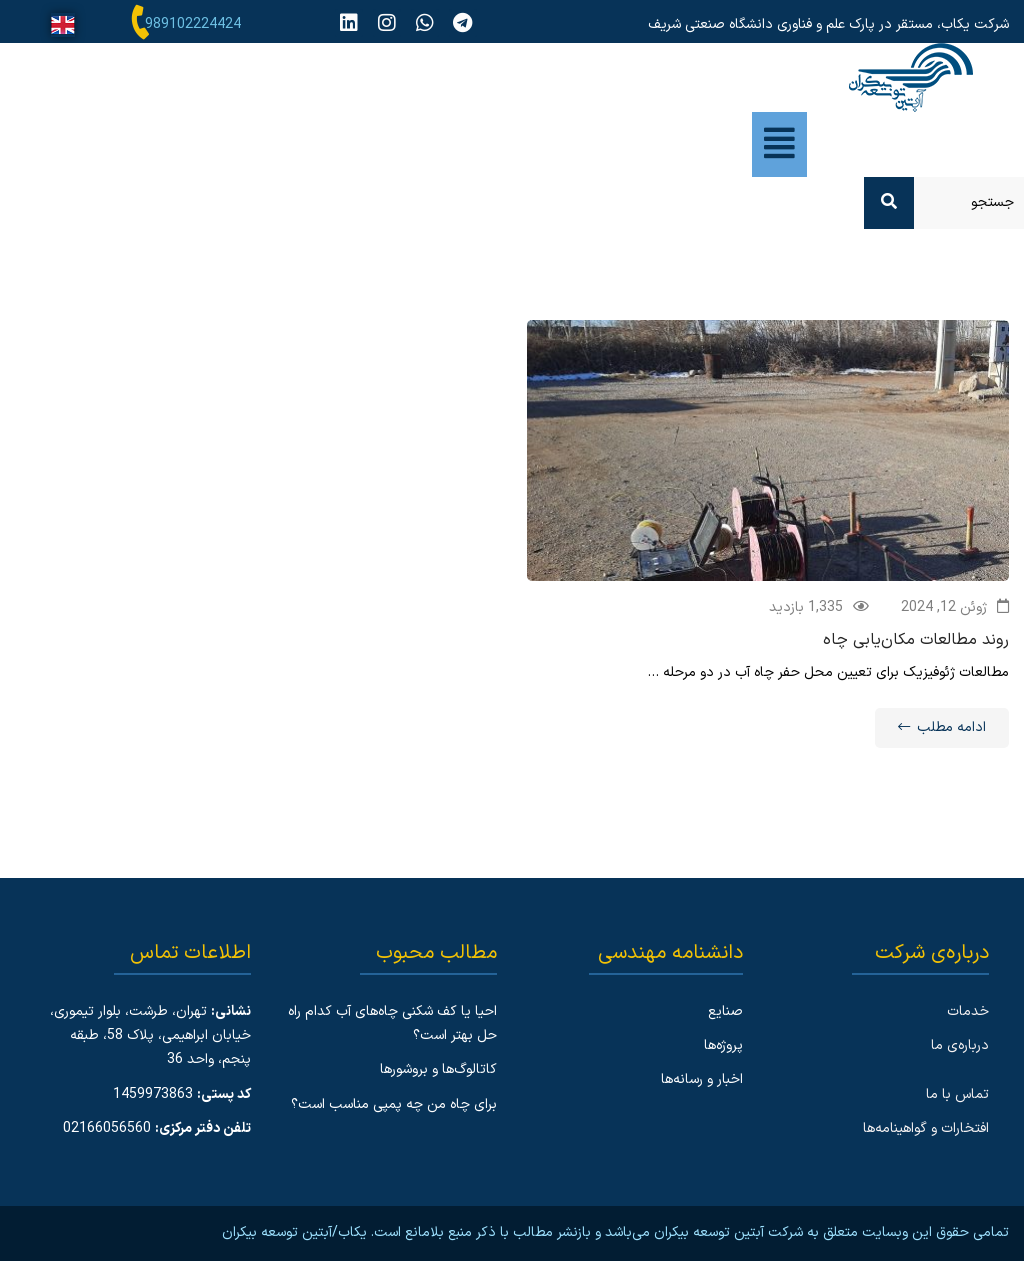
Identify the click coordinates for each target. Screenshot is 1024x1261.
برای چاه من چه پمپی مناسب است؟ (394, 1104)
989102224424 (193, 24)
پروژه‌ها (723, 1045)
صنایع (725, 1011)
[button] (780, 144)
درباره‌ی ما (960, 1045)
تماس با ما (957, 1094)
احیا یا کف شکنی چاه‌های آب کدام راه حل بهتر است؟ (392, 1023)
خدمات (968, 1011)
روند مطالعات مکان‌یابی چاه (916, 642)
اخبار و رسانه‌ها (702, 1079)
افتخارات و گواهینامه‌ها (926, 1128)
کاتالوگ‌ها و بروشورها (438, 1069)
